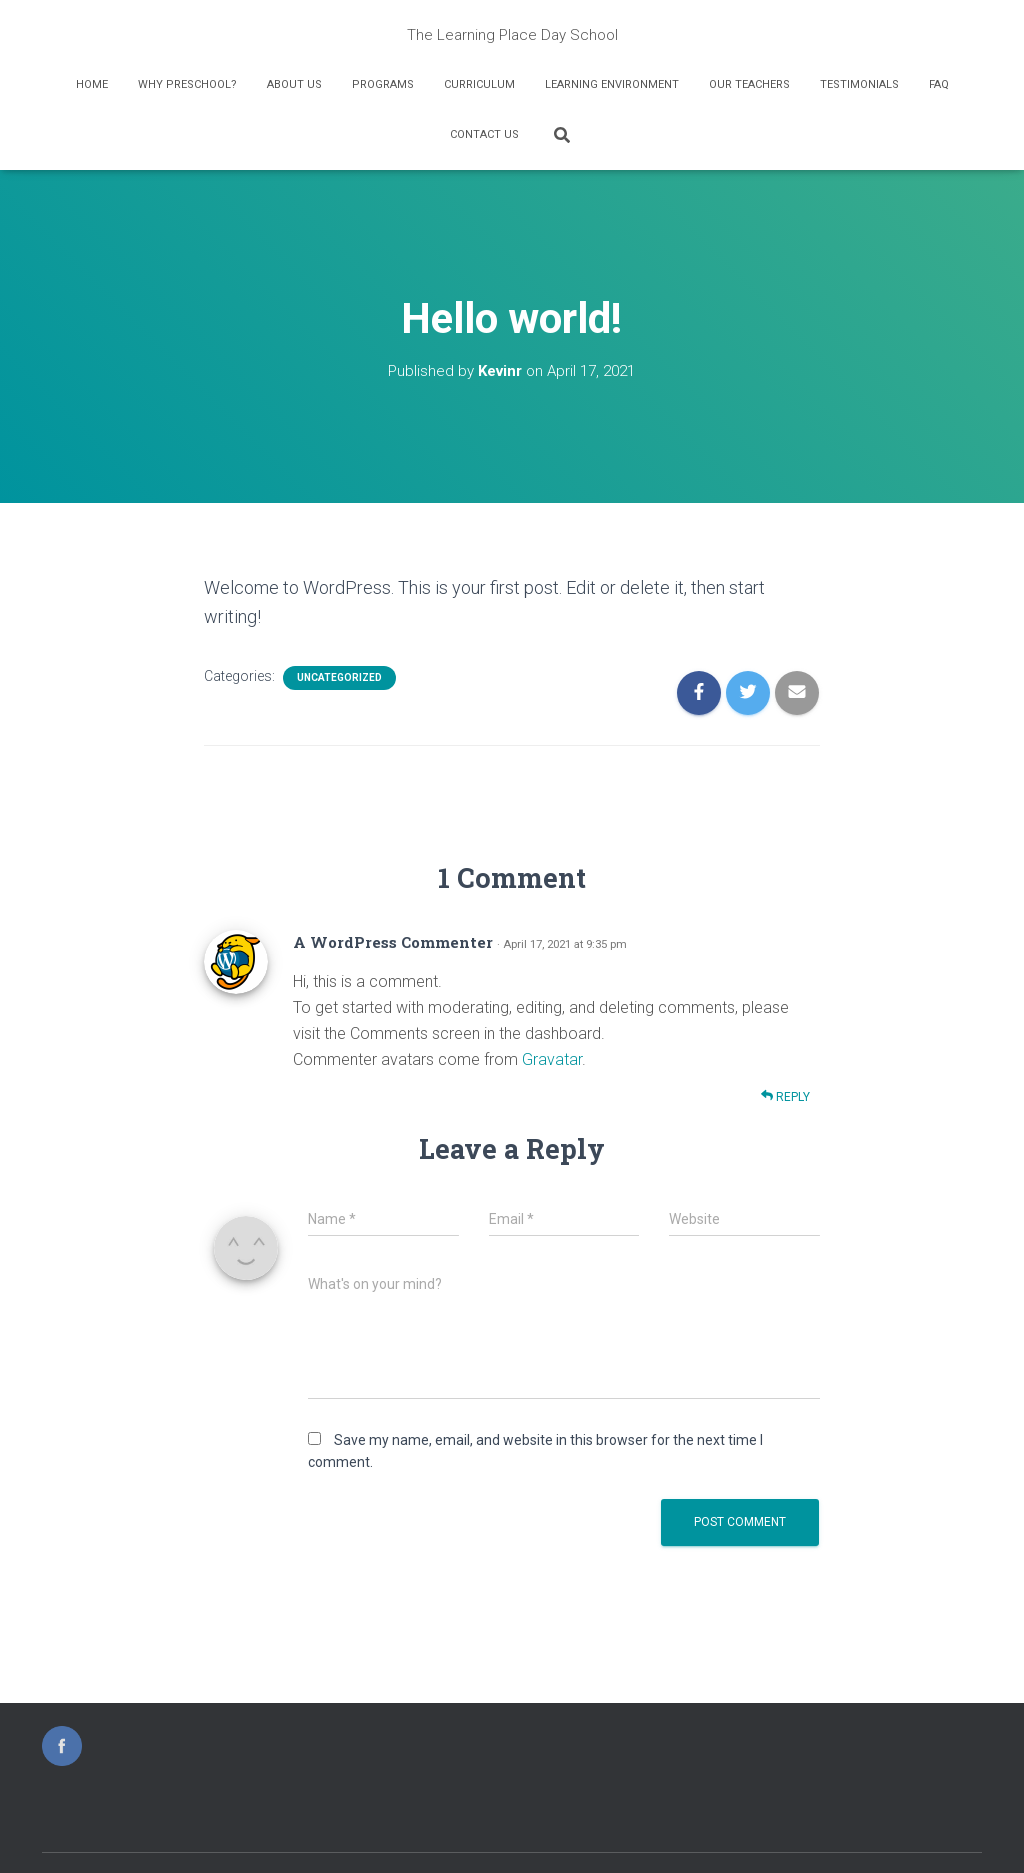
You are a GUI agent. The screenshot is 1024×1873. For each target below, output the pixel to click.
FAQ (939, 84)
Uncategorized (339, 677)
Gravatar (552, 1059)
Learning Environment (612, 84)
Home (92, 84)
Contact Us (484, 134)
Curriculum (479, 84)
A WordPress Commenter (393, 942)
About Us (294, 84)
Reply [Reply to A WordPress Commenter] (785, 1096)
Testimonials (859, 84)
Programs (383, 84)
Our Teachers (749, 84)
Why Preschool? (187, 84)
